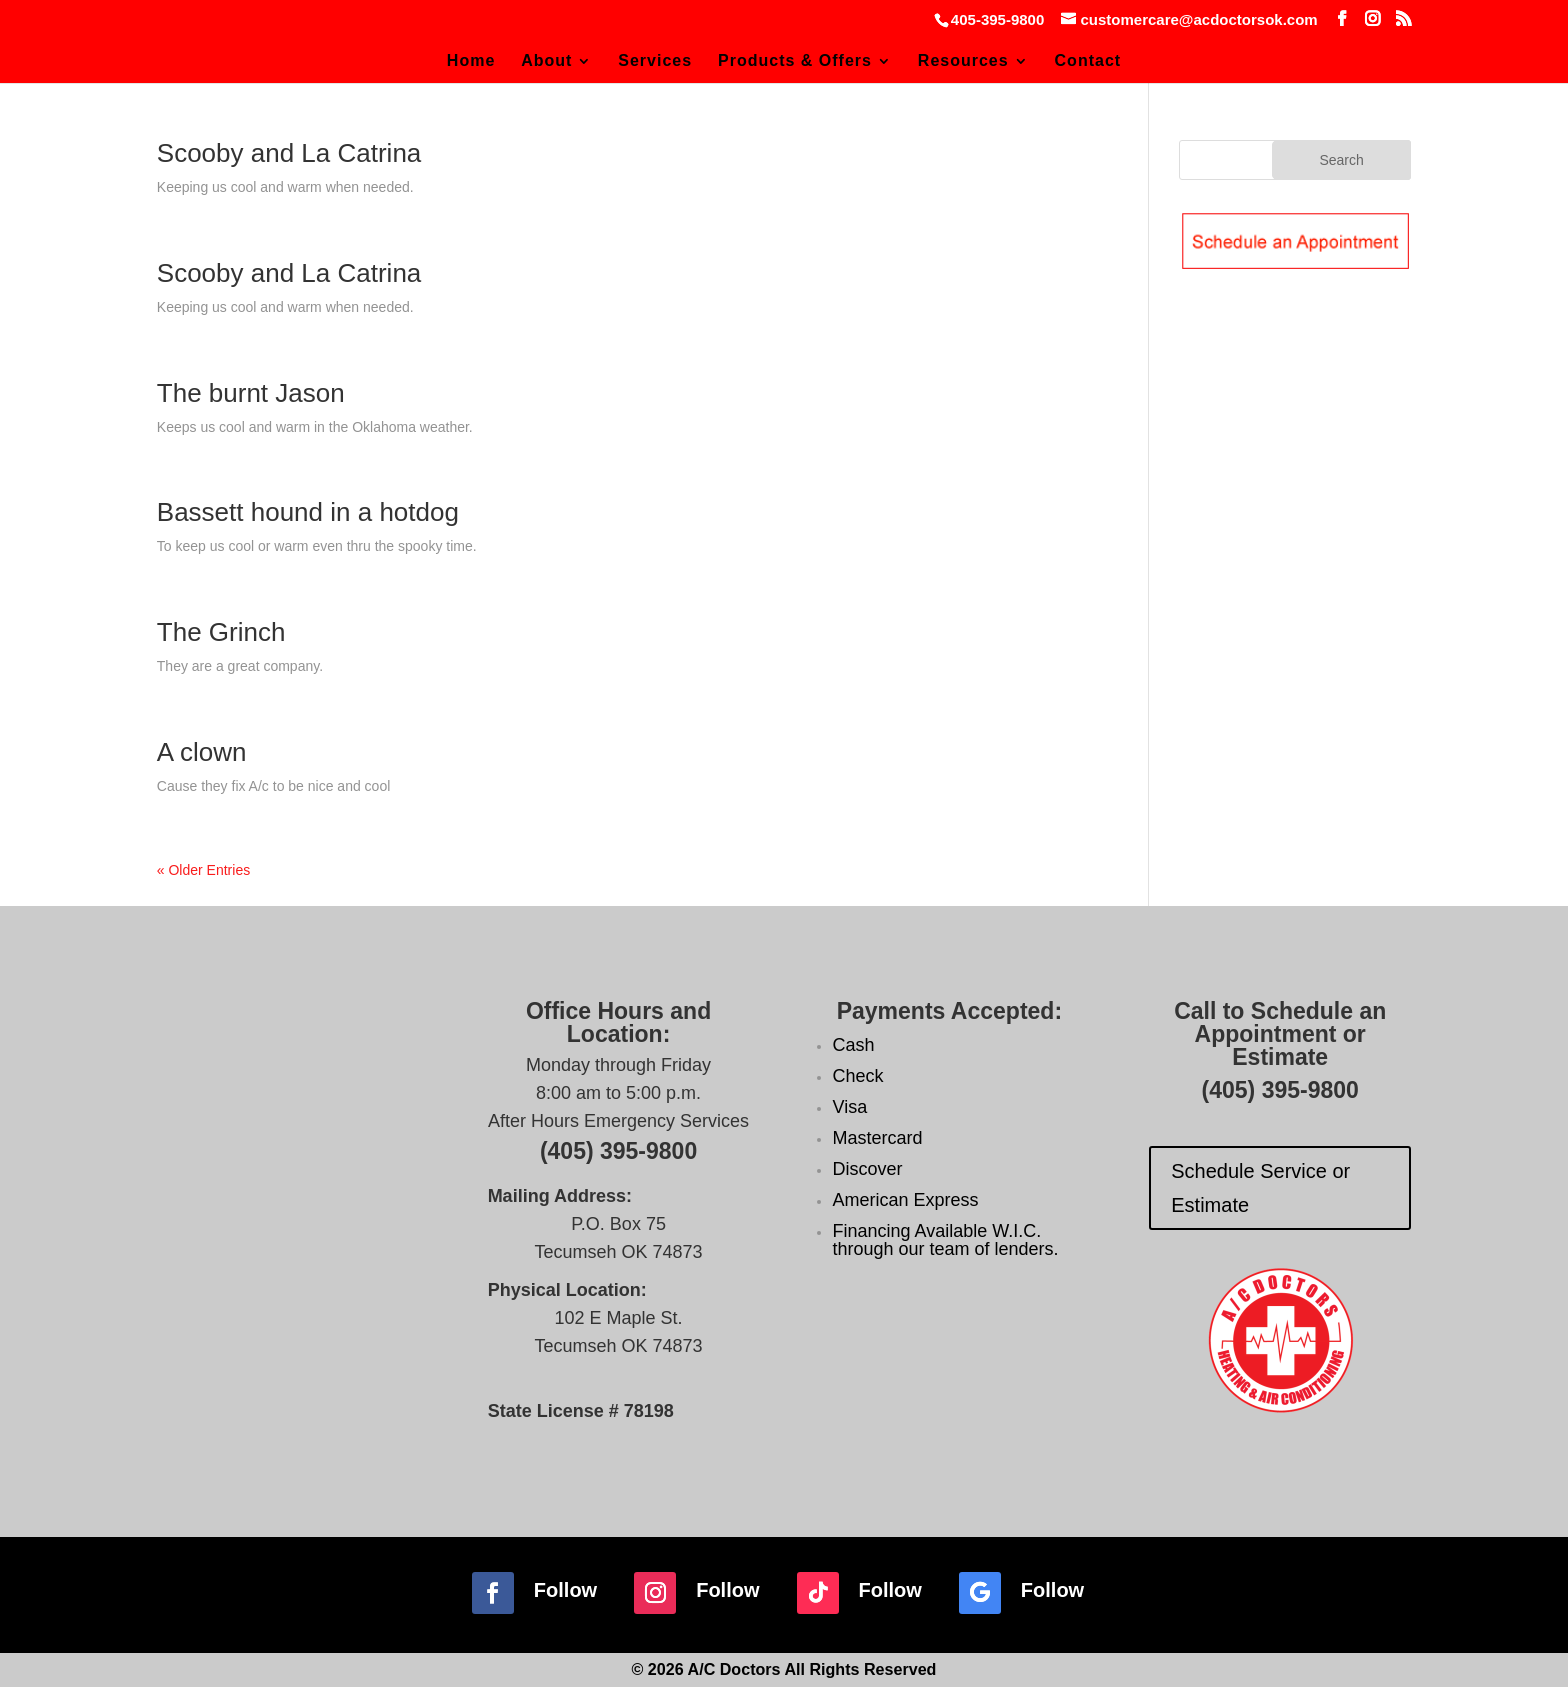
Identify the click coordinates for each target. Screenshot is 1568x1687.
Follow (565, 1590)
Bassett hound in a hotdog (308, 512)
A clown (202, 752)
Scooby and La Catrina (289, 153)
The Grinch (221, 632)
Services (655, 61)
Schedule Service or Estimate (1260, 1188)
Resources (963, 61)
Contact (1088, 61)
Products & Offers (795, 61)
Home (471, 61)
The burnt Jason (251, 393)
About (546, 61)
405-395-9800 (997, 19)
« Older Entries (203, 870)
